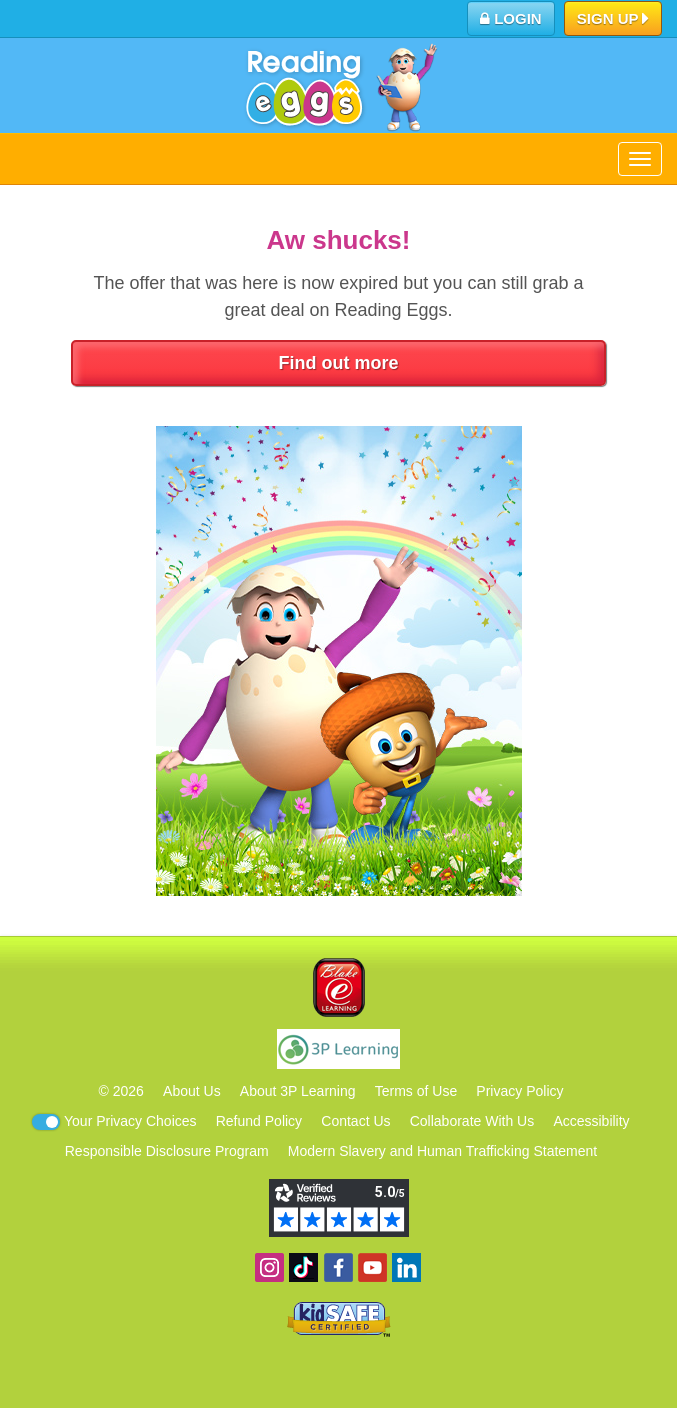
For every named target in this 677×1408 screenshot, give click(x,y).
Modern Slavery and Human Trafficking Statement (442, 1151)
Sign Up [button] (613, 20)
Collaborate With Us (472, 1121)
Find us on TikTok (303, 1267)
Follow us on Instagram (269, 1267)
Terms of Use (416, 1091)
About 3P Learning (298, 1091)
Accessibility (591, 1121)
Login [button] (511, 18)
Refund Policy (259, 1121)
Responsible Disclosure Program (167, 1151)
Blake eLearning (339, 987)
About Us (192, 1091)
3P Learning (338, 1049)
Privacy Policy (519, 1091)
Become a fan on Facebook (338, 1267)
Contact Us (355, 1121)
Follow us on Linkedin (406, 1267)
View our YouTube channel (372, 1267)
